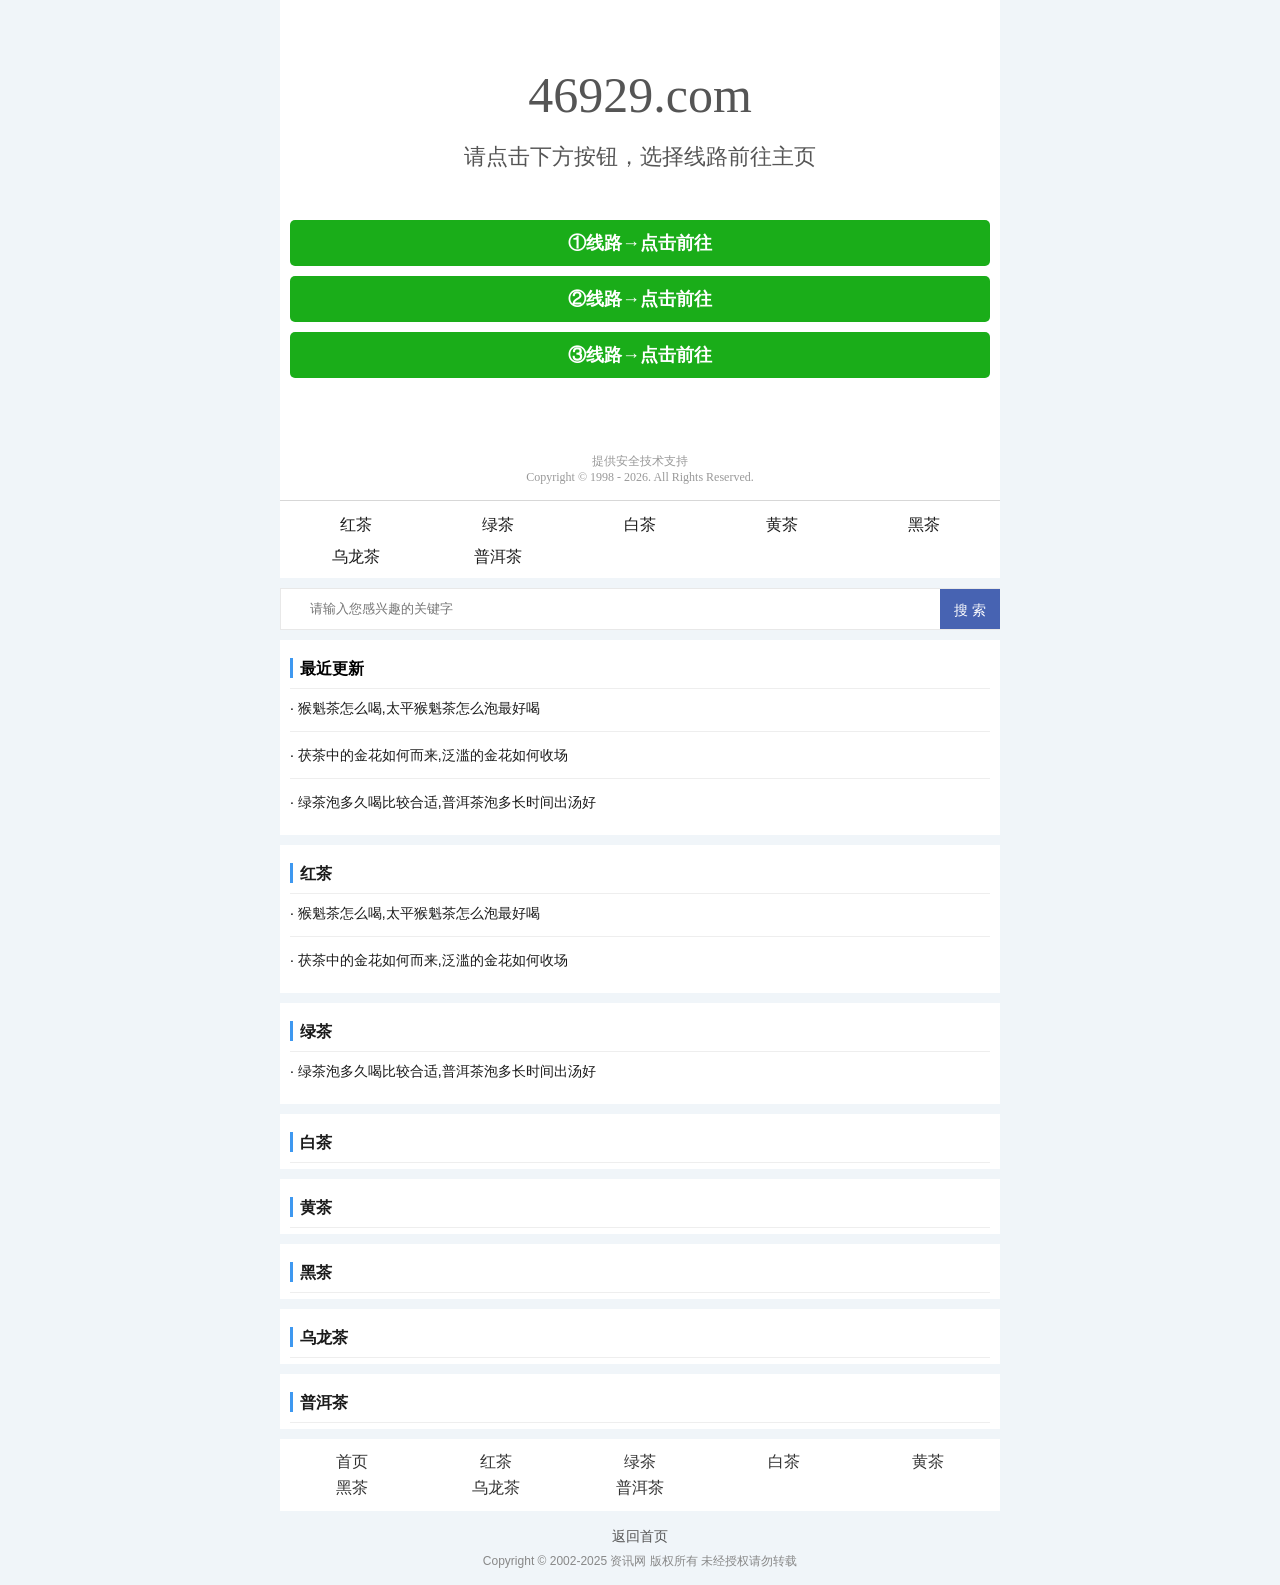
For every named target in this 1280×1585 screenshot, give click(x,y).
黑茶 (924, 524)
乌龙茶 (356, 556)
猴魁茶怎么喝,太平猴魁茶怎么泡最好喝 (419, 708)
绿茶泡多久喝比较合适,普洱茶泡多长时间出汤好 (447, 802)
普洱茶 (498, 556)
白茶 (640, 524)
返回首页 (640, 1536)
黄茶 (782, 524)
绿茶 (498, 524)
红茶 (356, 524)
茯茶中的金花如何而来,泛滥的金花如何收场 (433, 755)
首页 (352, 1461)
